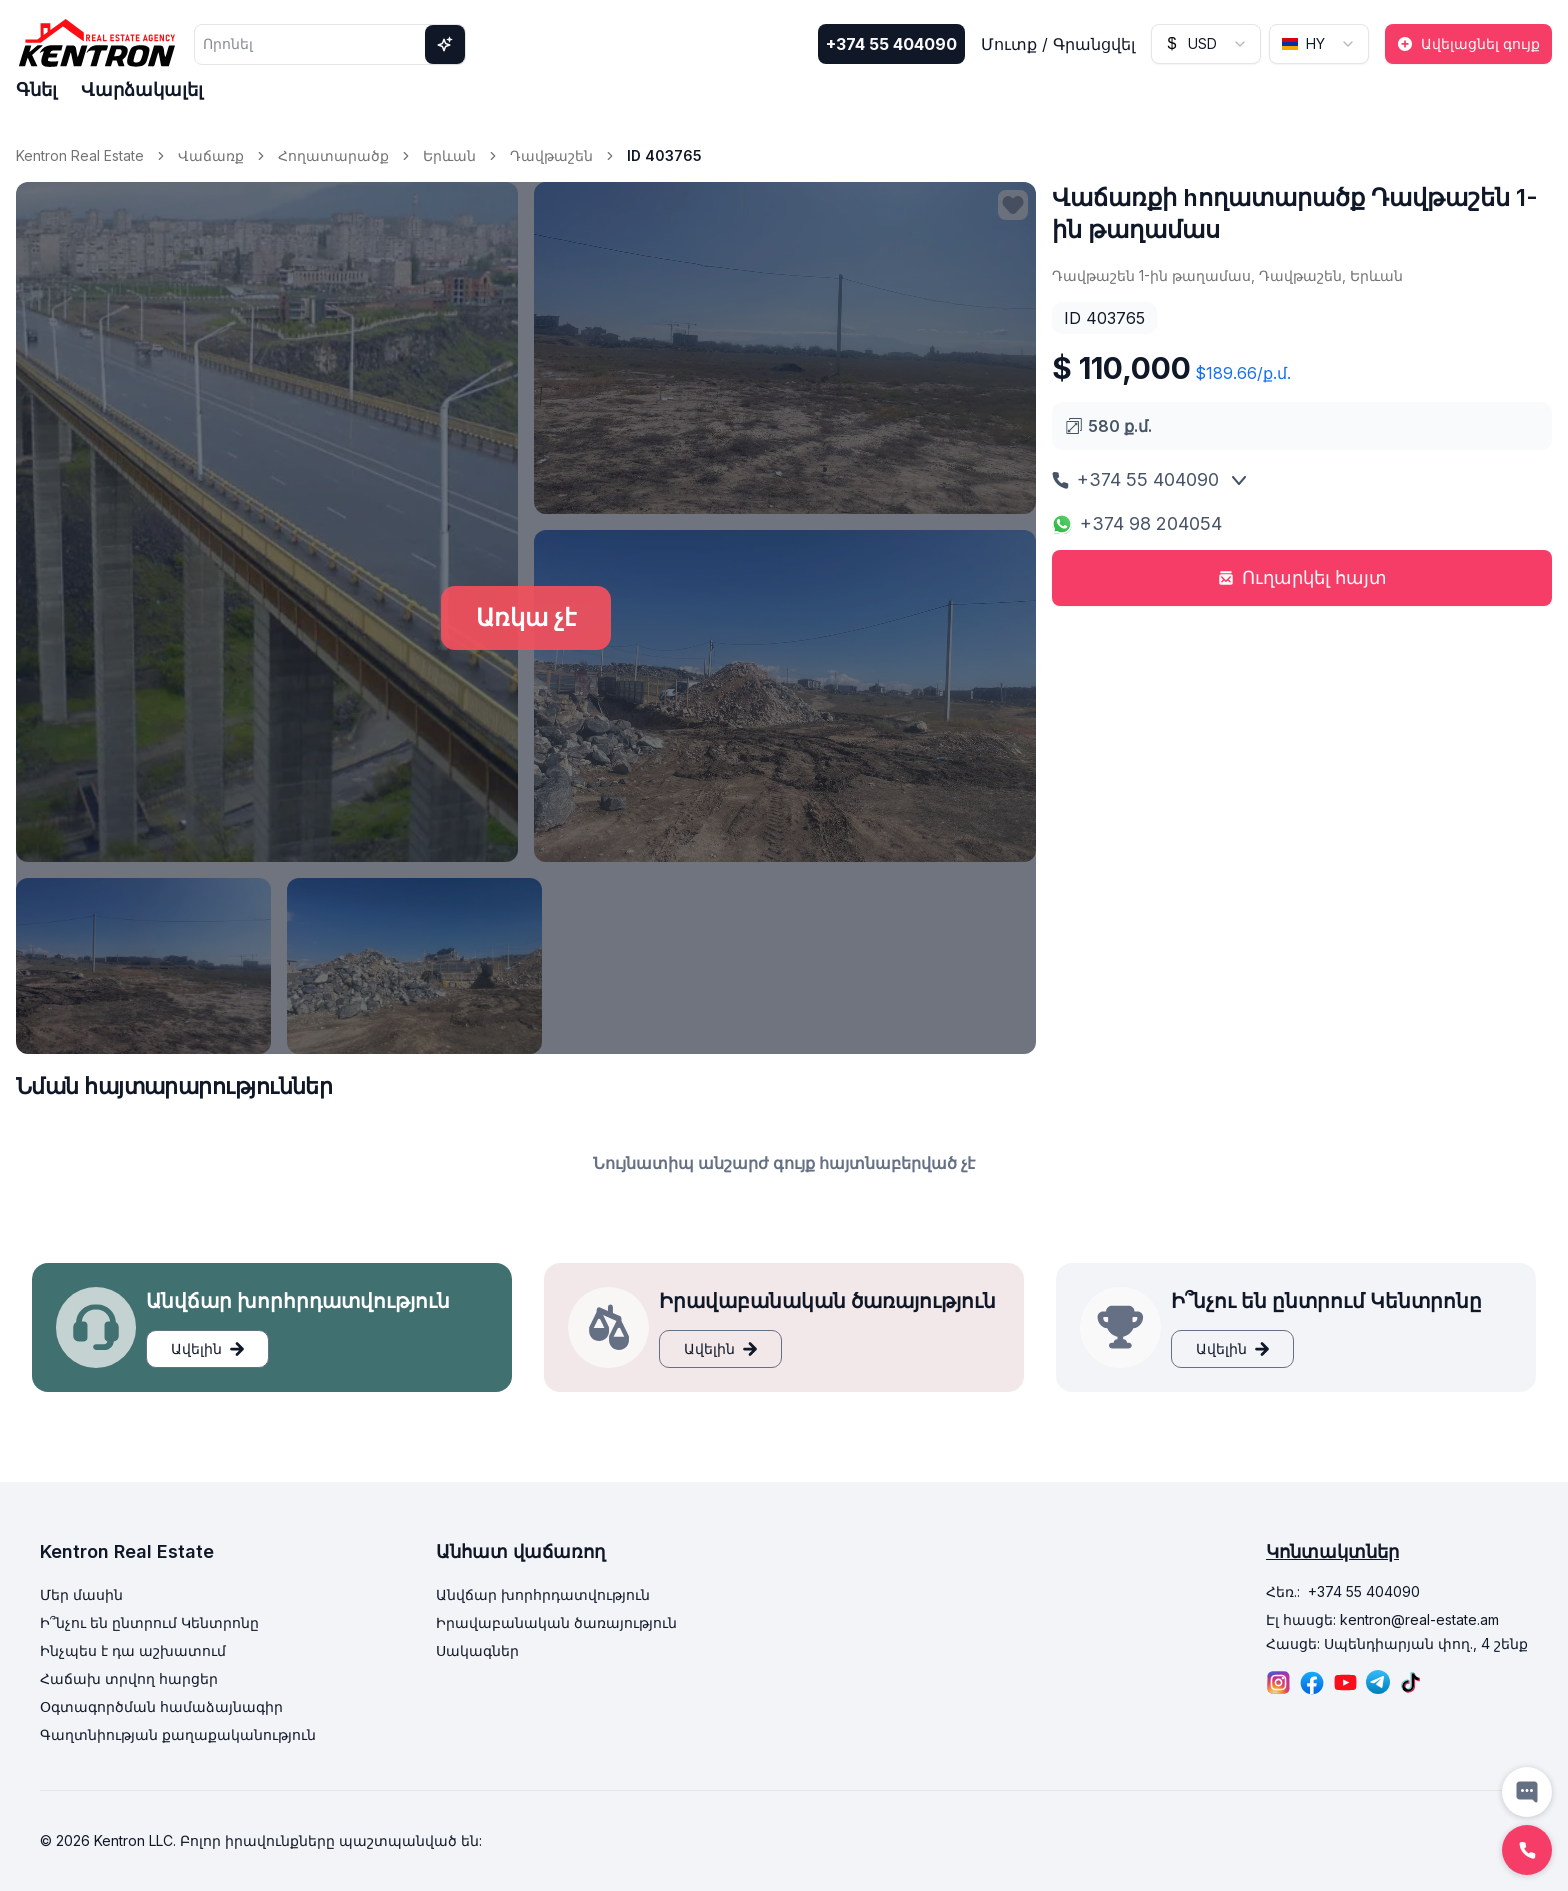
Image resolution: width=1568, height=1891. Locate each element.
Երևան (449, 155)
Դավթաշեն (551, 155)
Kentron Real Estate (80, 155)
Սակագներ (477, 1650)
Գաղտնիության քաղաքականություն (178, 1734)
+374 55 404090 (891, 44)
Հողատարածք (333, 155)
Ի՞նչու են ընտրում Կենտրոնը (149, 1622)
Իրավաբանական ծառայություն (556, 1622)
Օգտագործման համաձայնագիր (161, 1706)
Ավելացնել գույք (1468, 43)
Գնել (36, 89)
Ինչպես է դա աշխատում (133, 1650)
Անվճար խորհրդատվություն (543, 1594)
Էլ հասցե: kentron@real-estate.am (1382, 1619)
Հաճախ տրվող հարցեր (129, 1678)
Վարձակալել (142, 89)
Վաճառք (211, 155)
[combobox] (1206, 44)
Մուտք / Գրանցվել (1058, 44)
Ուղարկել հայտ (1302, 577)
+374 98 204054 (1137, 523)
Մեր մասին (81, 1594)
